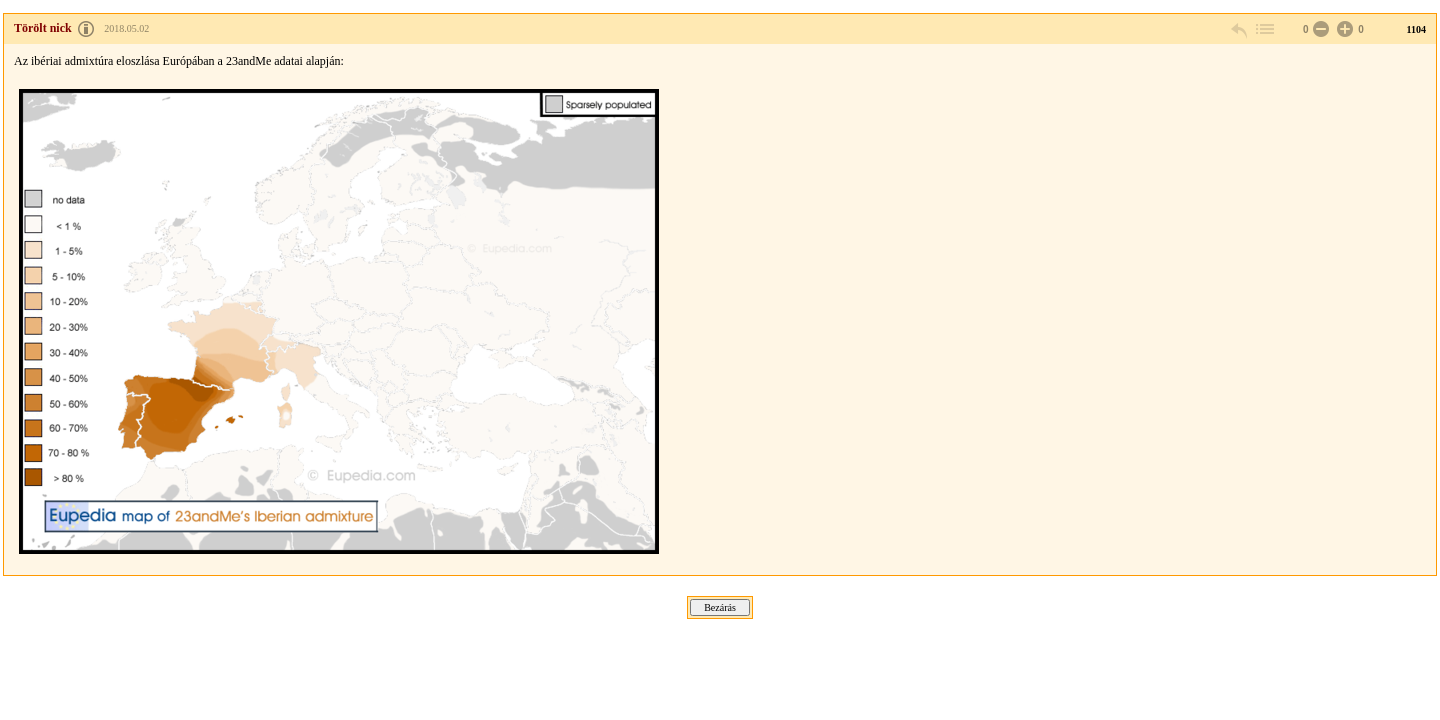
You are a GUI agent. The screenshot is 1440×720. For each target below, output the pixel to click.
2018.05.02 (126, 28)
